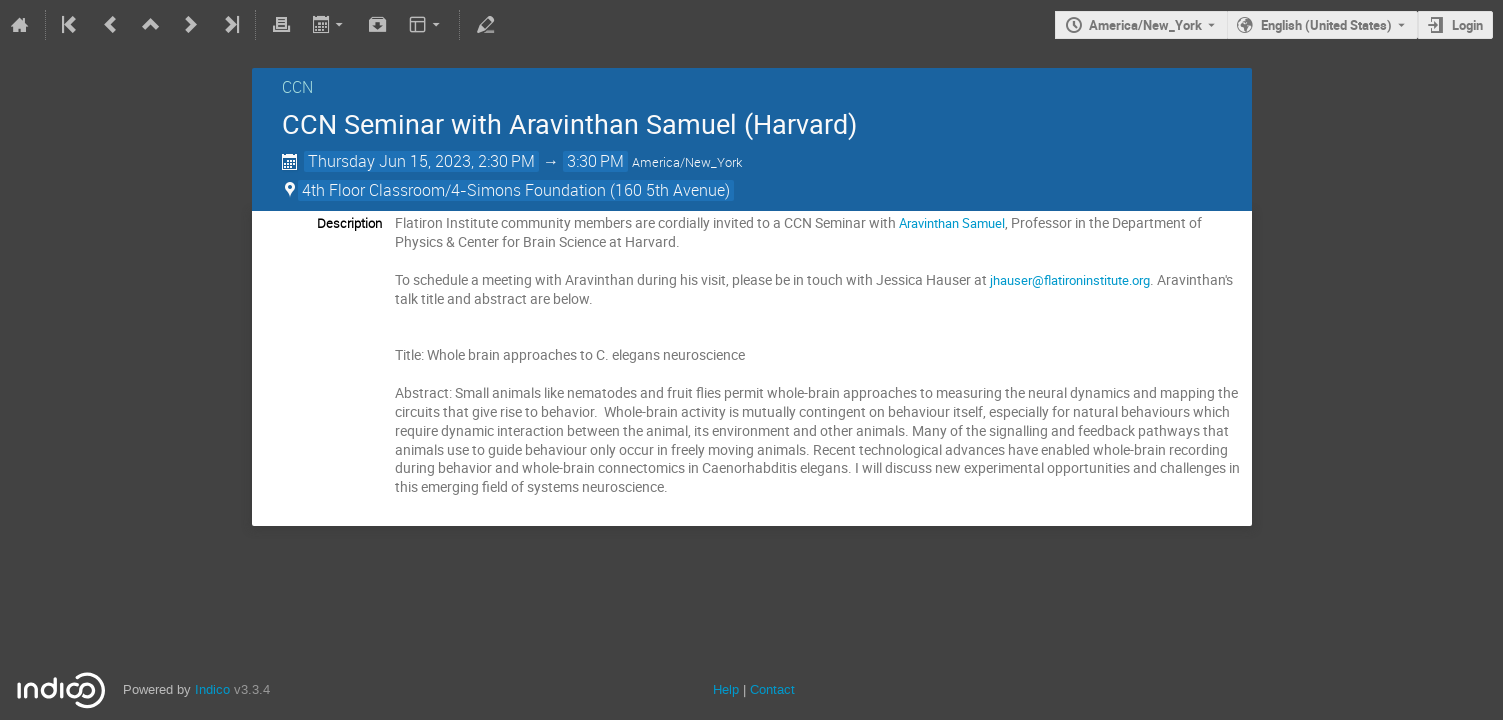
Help (726, 689)
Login (1467, 25)
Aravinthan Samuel (952, 223)
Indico (212, 689)
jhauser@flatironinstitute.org (1070, 280)
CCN (297, 87)
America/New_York (1145, 25)
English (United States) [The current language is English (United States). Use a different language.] (1326, 25)
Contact (772, 689)
